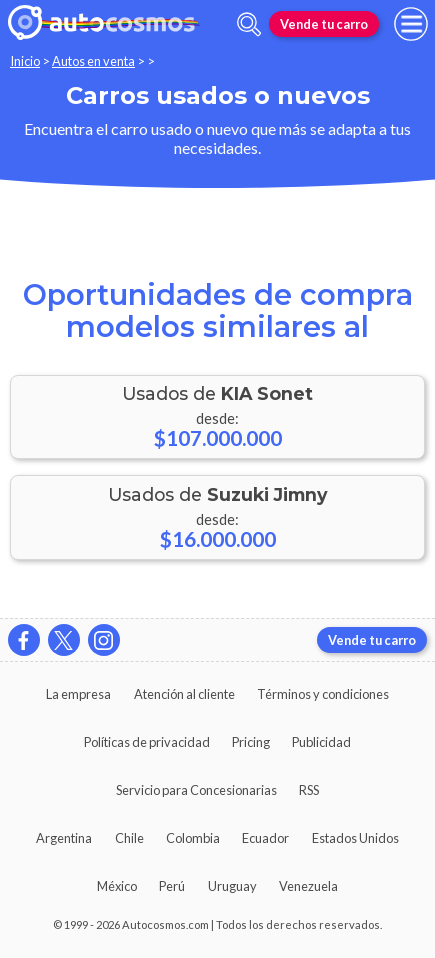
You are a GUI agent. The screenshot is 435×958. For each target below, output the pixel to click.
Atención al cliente (184, 694)
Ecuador (265, 838)
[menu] (411, 24)
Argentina (64, 838)
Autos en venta (93, 61)
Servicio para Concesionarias (196, 790)
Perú (172, 886)
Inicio (25, 61)
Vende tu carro (324, 24)
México (117, 886)
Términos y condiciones (323, 694)
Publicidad (321, 742)
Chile (129, 838)
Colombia (193, 838)
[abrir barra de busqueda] (249, 24)
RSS (309, 790)
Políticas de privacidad (147, 742)
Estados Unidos (355, 838)
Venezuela (308, 886)
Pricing (251, 742)
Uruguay (232, 886)
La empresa (78, 694)
